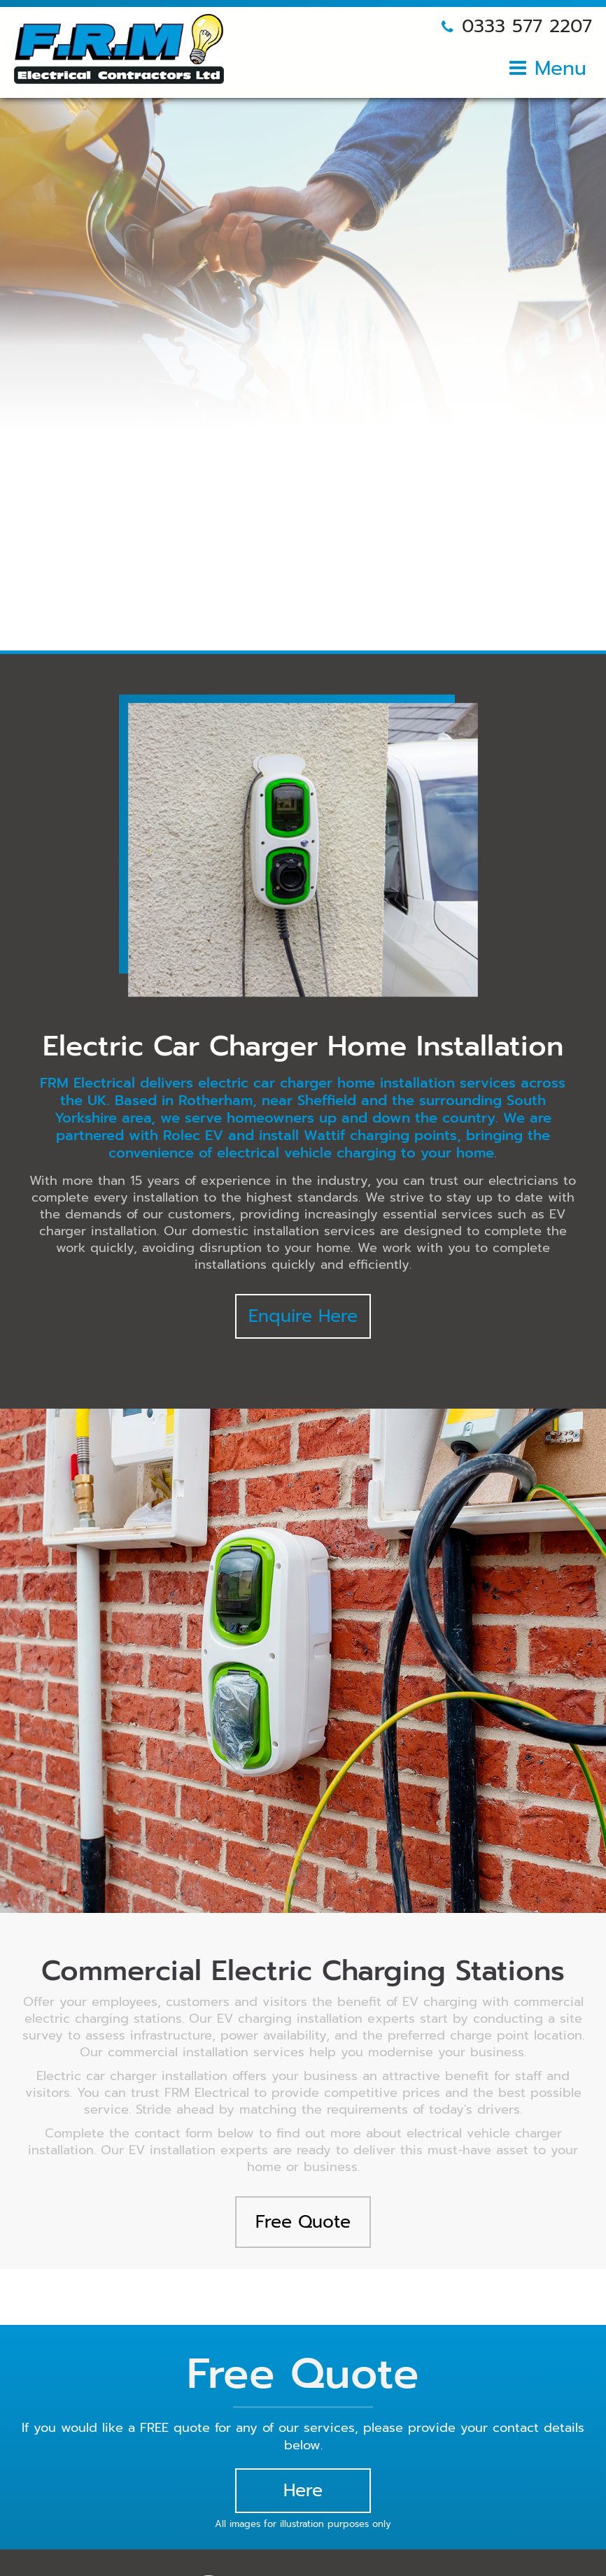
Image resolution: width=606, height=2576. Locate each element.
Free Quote (303, 2222)
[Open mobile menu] (548, 73)
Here (303, 2491)
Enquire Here (303, 1316)
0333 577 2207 (527, 26)
